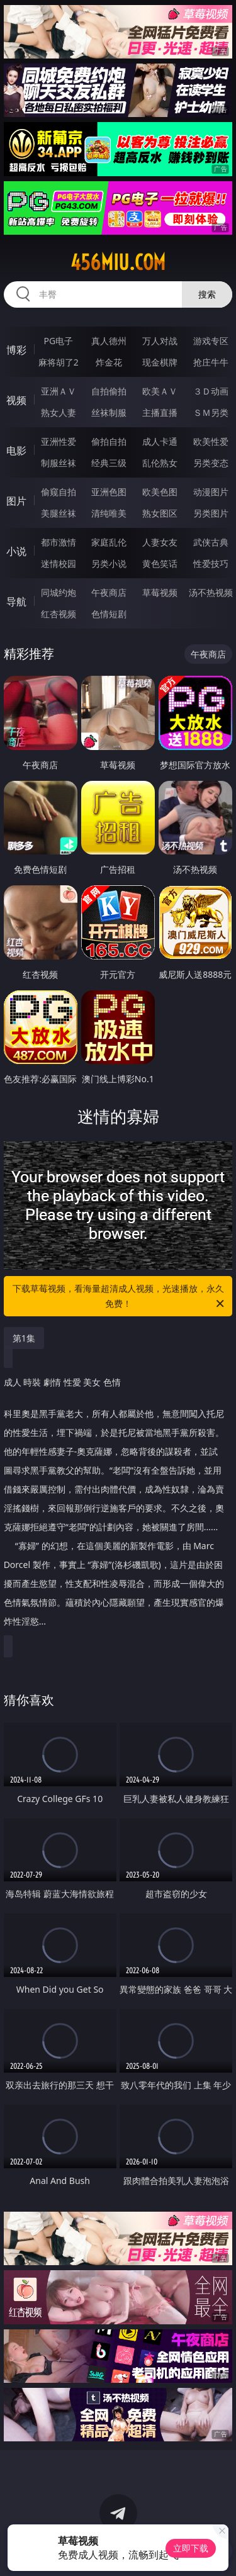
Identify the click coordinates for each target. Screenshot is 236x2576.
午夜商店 (108, 592)
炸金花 (109, 362)
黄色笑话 (159, 563)
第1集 (24, 1338)
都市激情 (58, 542)
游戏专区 (210, 341)
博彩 (16, 350)
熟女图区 (159, 513)
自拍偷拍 (108, 391)
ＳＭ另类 (210, 412)
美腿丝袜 (58, 513)
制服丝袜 (58, 463)
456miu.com (118, 262)
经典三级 (108, 463)
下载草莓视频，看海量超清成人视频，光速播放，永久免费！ (120, 1296)
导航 (16, 601)
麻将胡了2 (58, 362)
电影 (16, 450)
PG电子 (58, 341)
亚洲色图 (108, 492)
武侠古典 (210, 542)
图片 (16, 501)
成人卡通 (159, 441)
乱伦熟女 (159, 463)
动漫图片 (210, 492)
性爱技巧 (210, 563)
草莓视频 (159, 592)
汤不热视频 (211, 592)
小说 (16, 551)
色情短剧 (108, 614)
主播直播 (159, 412)
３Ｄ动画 (210, 391)
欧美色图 (159, 492)
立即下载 (190, 2548)
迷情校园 (58, 563)
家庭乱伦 (108, 542)
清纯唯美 (108, 513)
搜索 (207, 294)
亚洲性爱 (58, 441)
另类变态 (210, 463)
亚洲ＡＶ (58, 391)
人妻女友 (159, 542)
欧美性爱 (210, 441)
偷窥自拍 (58, 492)
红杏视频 (58, 614)
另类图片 (210, 513)
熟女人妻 (58, 412)
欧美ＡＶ (159, 391)
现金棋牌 (159, 362)
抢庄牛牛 (210, 362)
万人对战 (159, 341)
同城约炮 (58, 592)
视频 (16, 400)
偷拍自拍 (108, 441)
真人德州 (108, 341)
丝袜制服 (108, 412)
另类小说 (108, 563)
